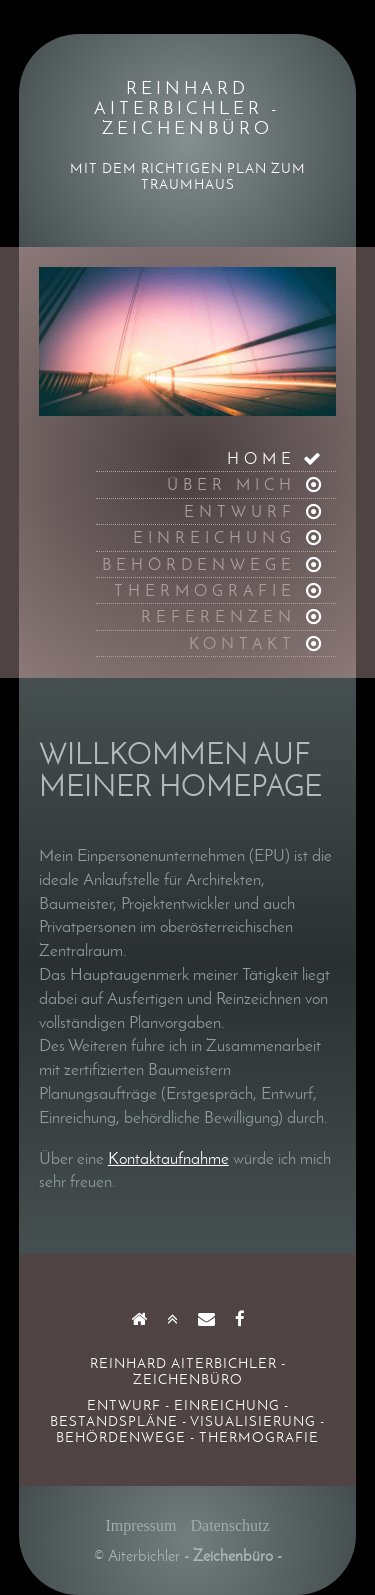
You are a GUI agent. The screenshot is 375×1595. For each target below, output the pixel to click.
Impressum (140, 1525)
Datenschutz (230, 1525)
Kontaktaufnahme (168, 1158)
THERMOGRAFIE (205, 590)
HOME (261, 458)
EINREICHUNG (214, 537)
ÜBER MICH (231, 484)
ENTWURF (240, 511)
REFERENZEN (218, 616)
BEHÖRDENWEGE (199, 564)
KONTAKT (242, 643)
